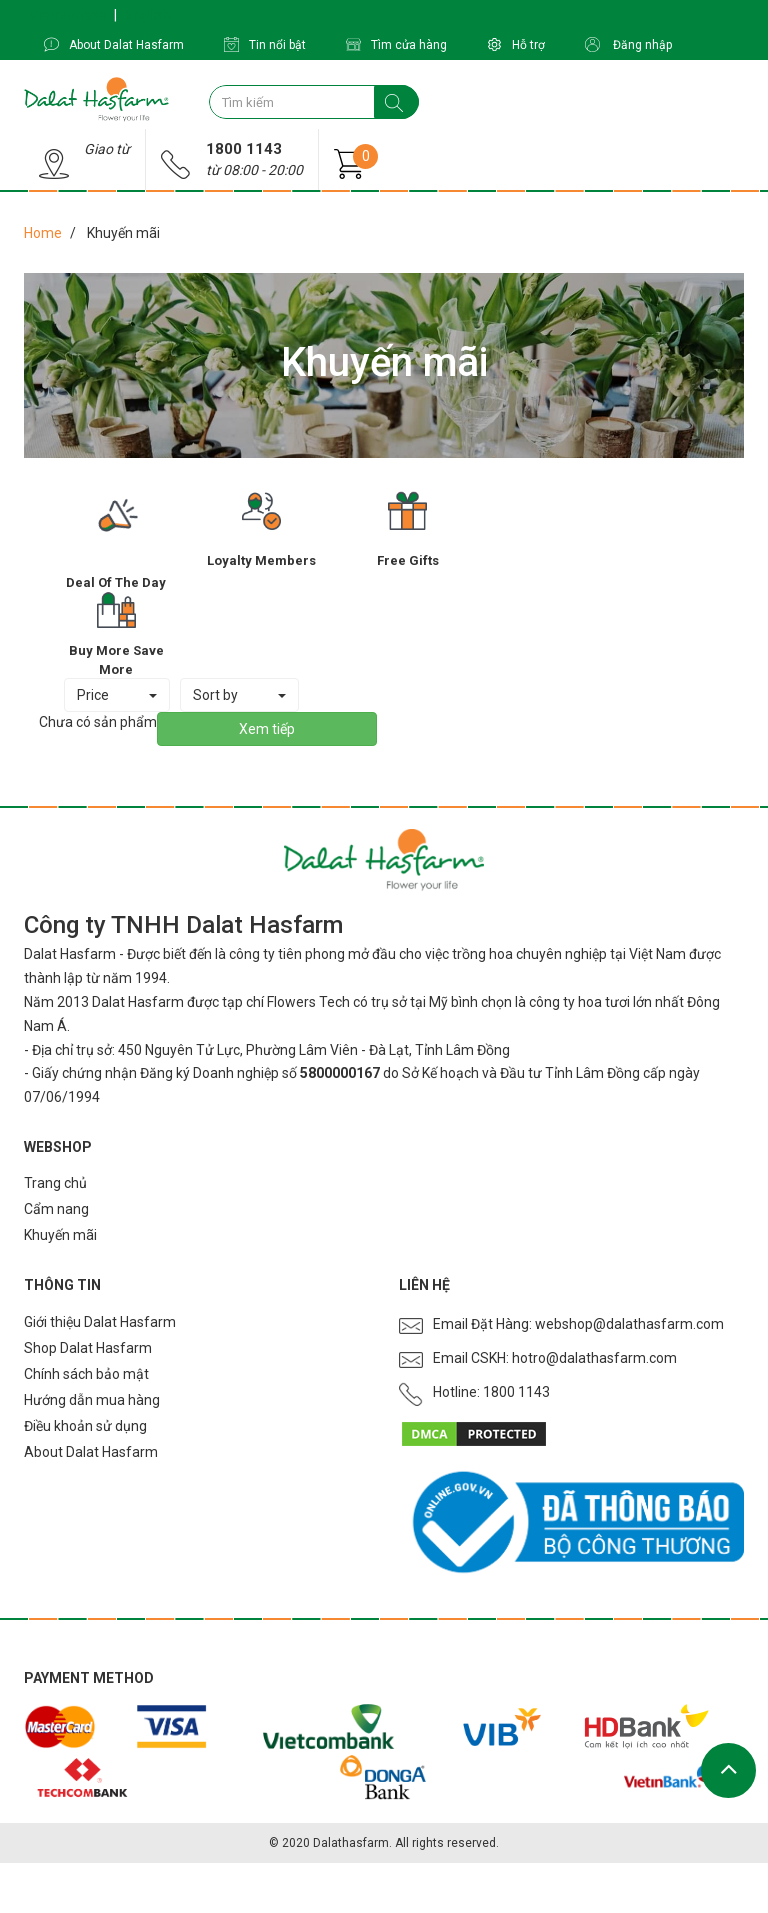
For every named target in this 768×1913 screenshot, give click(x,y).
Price (117, 695)
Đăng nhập (628, 44)
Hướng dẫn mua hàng (92, 1400)
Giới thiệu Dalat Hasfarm (100, 1322)
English (147, 15)
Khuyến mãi (60, 1235)
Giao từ (107, 149)
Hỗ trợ (516, 44)
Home (43, 233)
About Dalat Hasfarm (114, 44)
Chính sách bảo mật (86, 1374)
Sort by (239, 695)
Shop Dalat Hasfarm (88, 1348)
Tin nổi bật (265, 44)
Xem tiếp (267, 729)
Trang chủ (55, 1183)
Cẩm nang (56, 1209)
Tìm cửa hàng (396, 44)
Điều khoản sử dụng (85, 1426)
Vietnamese (67, 15)
